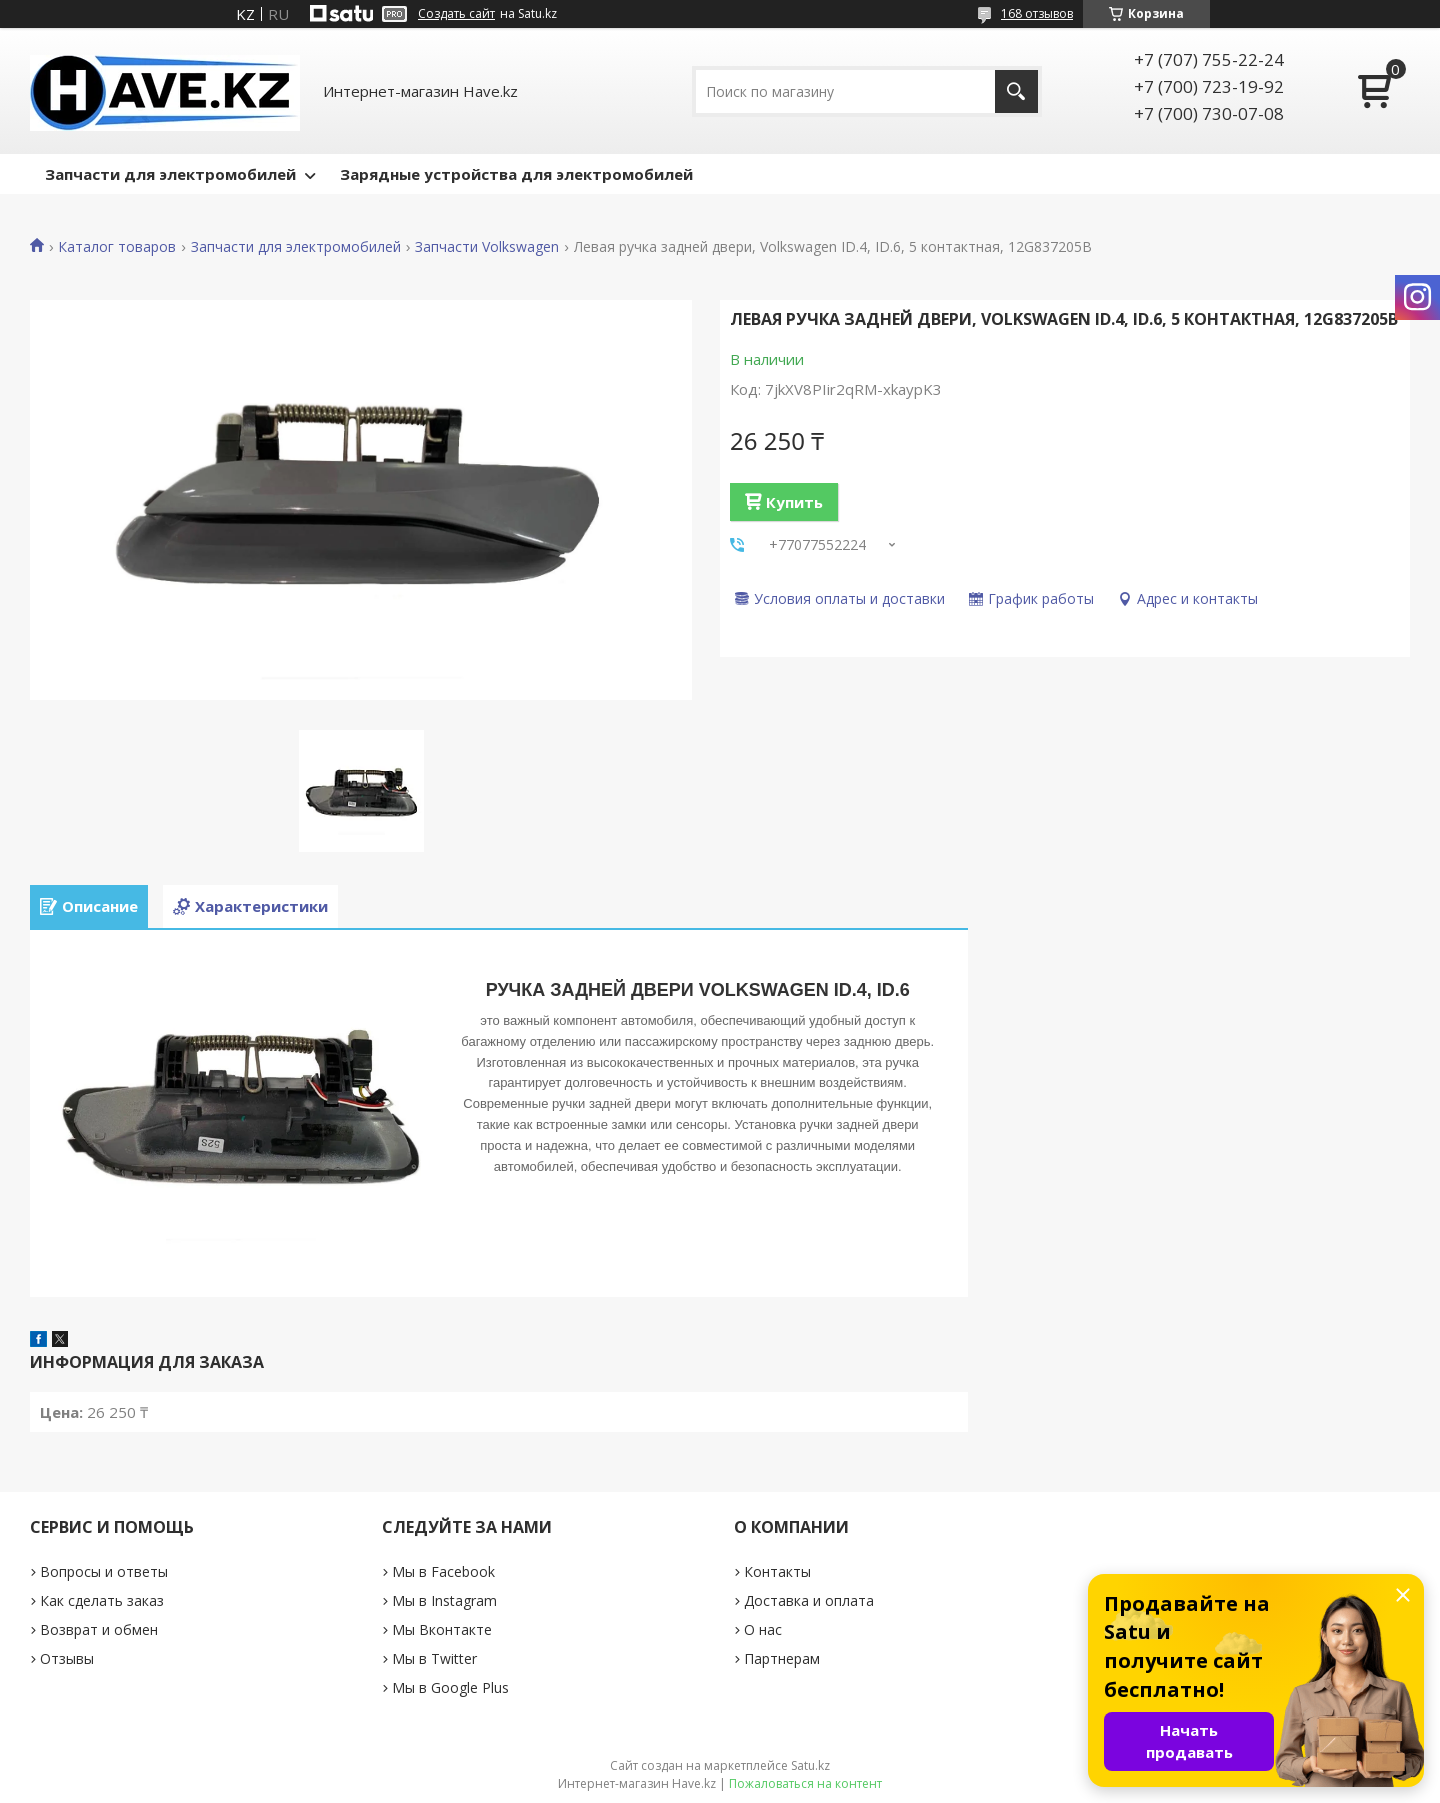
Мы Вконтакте (442, 1629)
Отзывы (67, 1658)
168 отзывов (1037, 13)
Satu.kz (810, 1765)
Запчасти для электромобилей (170, 174)
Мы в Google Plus (450, 1687)
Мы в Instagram (444, 1600)
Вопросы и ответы (104, 1571)
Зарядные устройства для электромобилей (516, 174)
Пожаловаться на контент (805, 1783)
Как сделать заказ (102, 1600)
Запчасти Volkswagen (487, 247)
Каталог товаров (117, 247)
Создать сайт (456, 14)
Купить (794, 502)
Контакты (777, 1571)
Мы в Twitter (434, 1658)
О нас (763, 1629)
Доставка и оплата (809, 1600)
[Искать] (1016, 91)
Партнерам (782, 1658)
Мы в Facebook (443, 1571)
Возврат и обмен (99, 1629)
